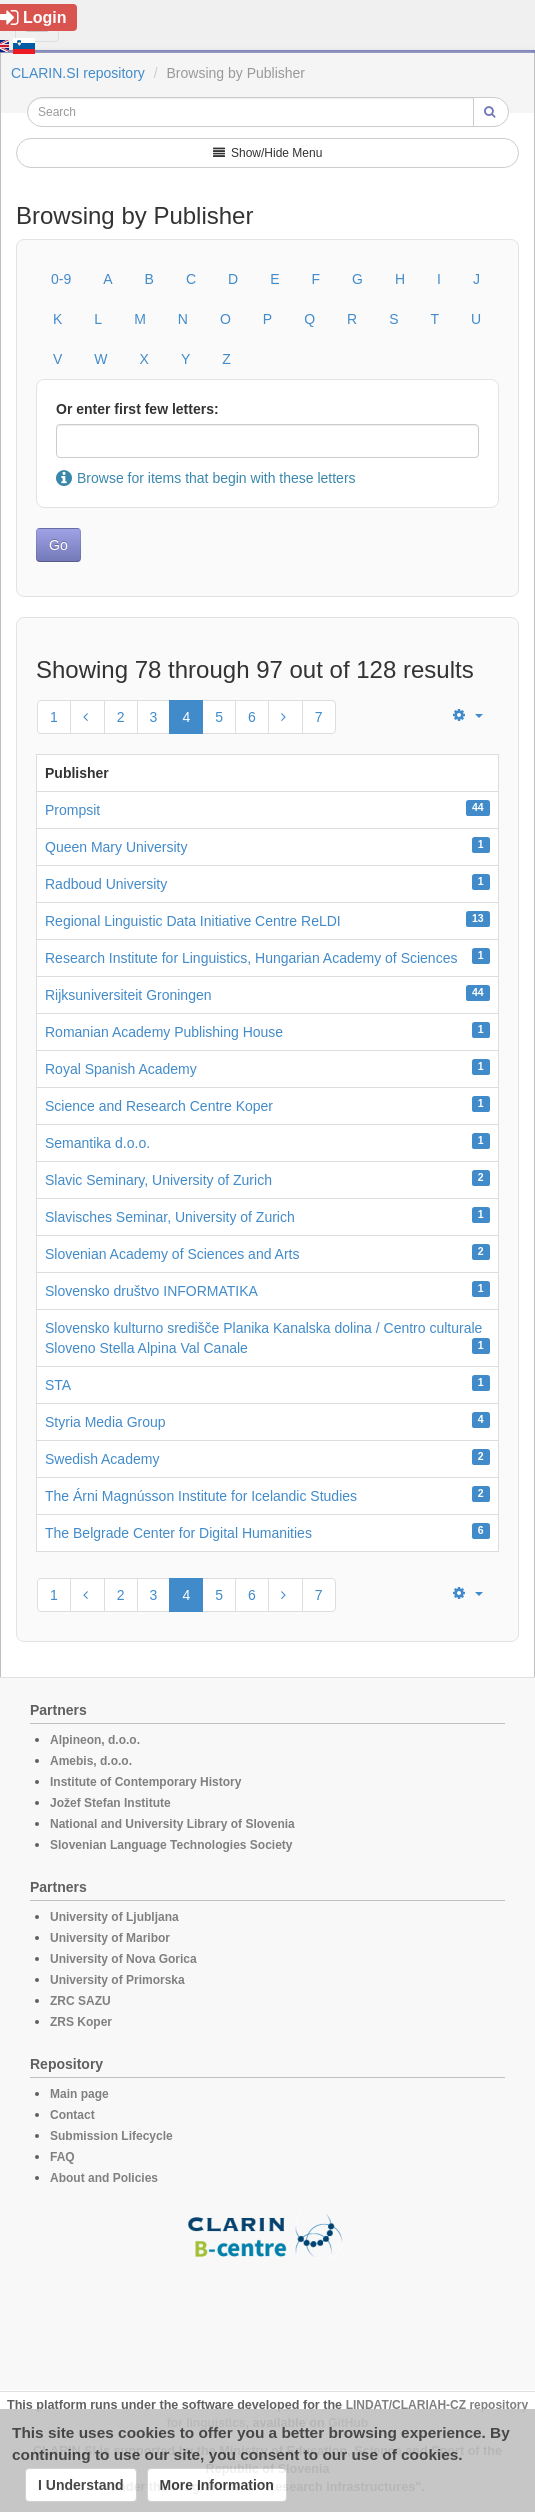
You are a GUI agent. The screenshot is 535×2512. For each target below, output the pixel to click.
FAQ (62, 2157)
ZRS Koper (81, 2022)
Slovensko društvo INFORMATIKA (151, 1291)
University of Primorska (117, 1980)
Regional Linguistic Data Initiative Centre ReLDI (193, 921)
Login (33, 17)
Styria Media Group (105, 1422)
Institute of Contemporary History (145, 1782)
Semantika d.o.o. (97, 1143)
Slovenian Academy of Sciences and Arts (172, 1254)
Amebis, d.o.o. (91, 1761)
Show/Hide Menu (268, 153)
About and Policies (104, 2178)
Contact (72, 2115)
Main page (79, 2094)
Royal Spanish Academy (121, 1069)
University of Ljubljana (114, 1917)
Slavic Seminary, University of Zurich (158, 1180)
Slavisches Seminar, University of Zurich (170, 1217)
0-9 (61, 279)
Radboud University (106, 884)
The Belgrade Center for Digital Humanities (178, 1533)
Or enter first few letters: (137, 409)
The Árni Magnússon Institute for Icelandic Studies (201, 1496)
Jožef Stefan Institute (110, 1803)
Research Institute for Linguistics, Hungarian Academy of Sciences (251, 958)
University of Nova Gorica (123, 1959)
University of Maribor (110, 1938)
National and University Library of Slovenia (172, 1824)
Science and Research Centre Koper (159, 1106)
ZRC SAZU (80, 2001)
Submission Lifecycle (111, 2136)
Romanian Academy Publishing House (164, 1032)
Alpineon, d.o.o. (95, 1740)
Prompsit (72, 810)
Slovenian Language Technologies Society (171, 1845)
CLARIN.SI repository (78, 73)
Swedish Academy (102, 1459)
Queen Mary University (116, 847)
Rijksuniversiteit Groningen (128, 995)
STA (58, 1385)
